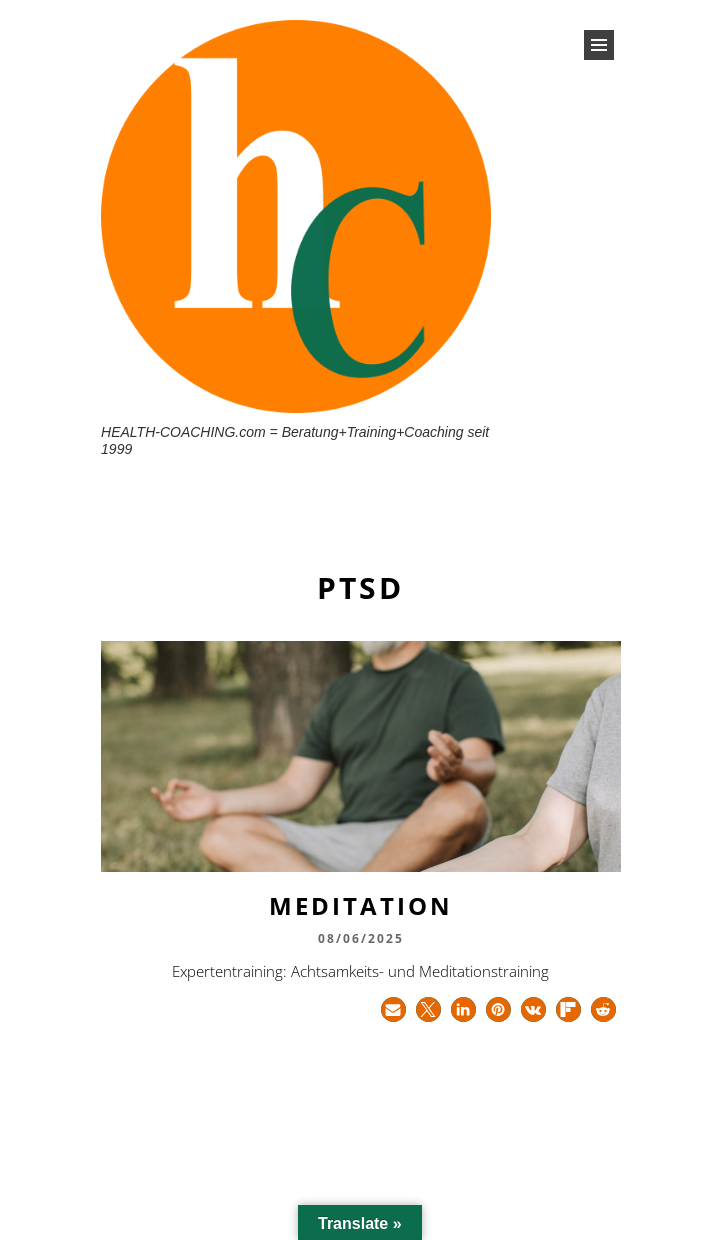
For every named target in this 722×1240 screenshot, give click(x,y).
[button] (393, 1009)
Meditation (361, 905)
